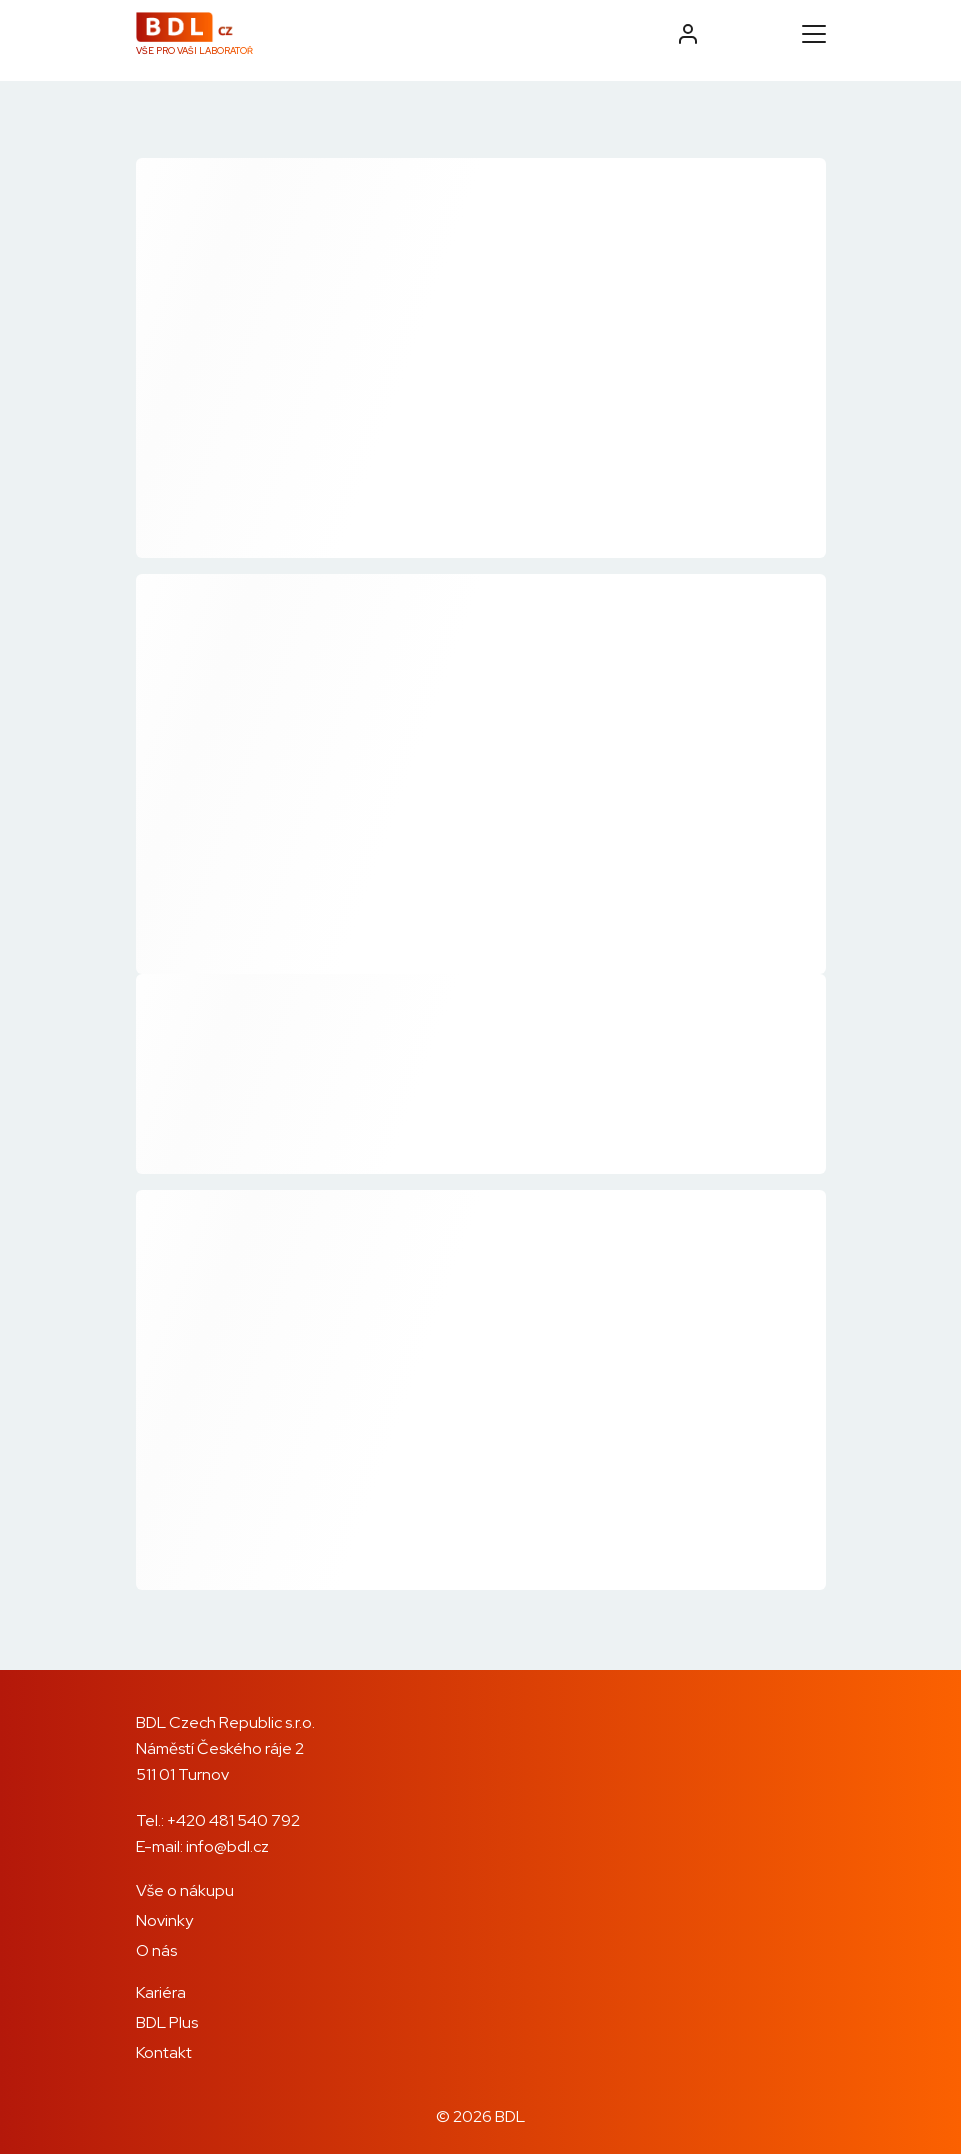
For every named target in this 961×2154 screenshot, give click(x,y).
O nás (156, 1950)
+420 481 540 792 (233, 1820)
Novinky (164, 1920)
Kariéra (161, 1992)
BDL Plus (167, 2022)
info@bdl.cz (227, 1846)
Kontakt (164, 2052)
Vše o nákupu (185, 1890)
